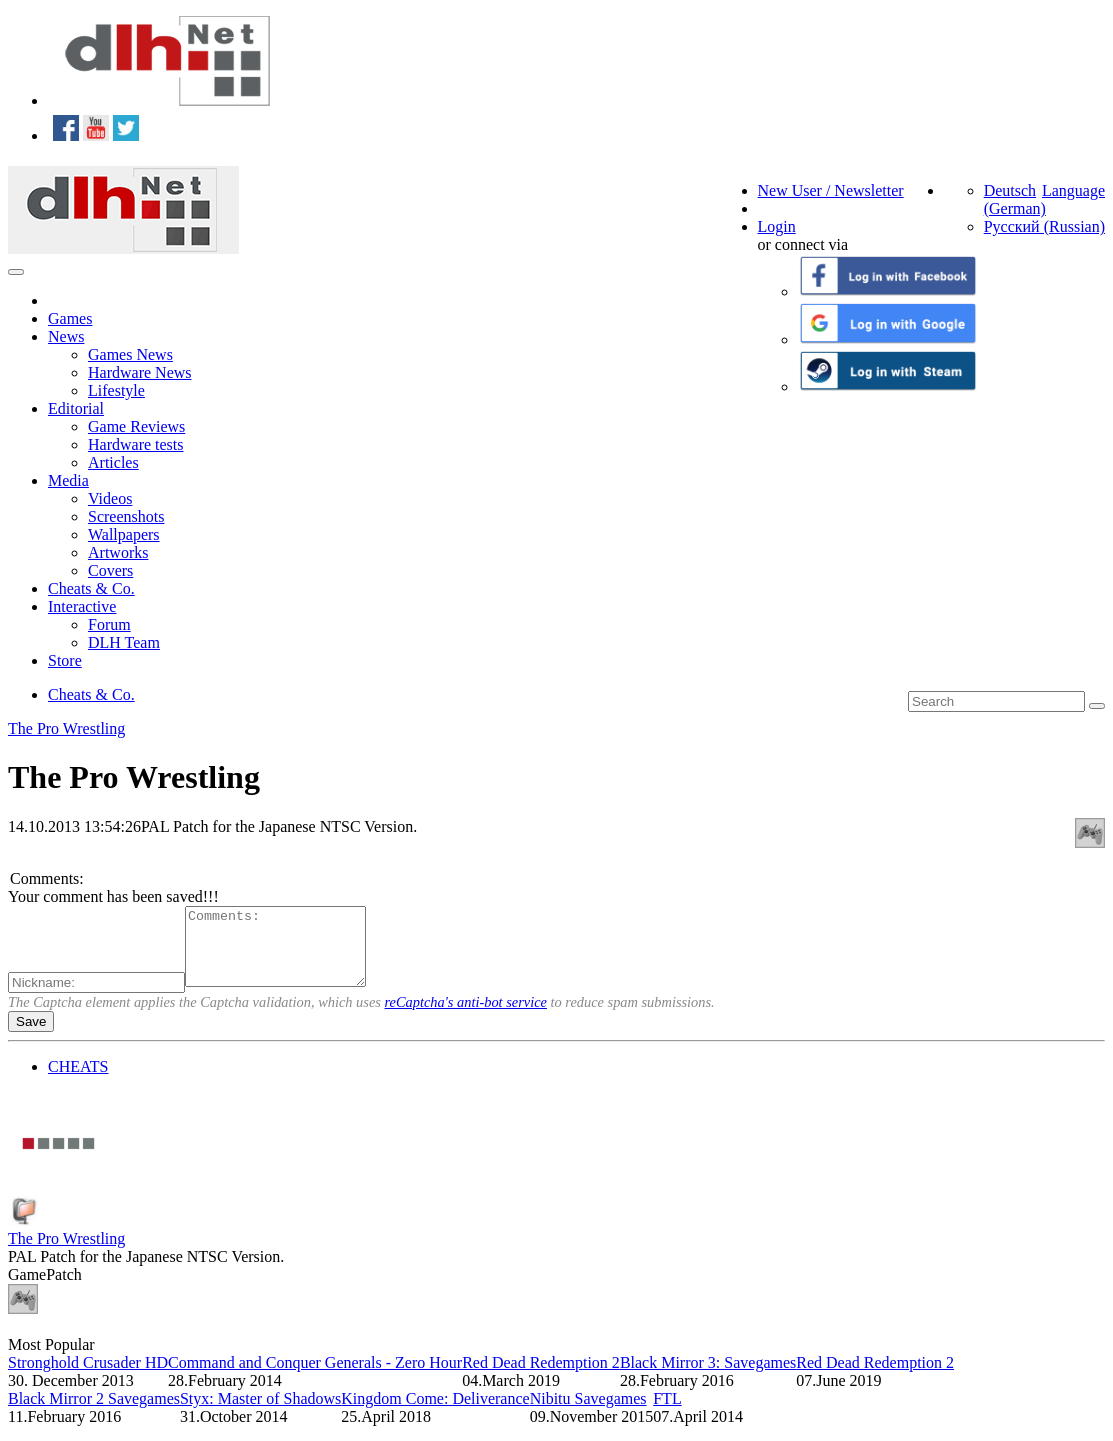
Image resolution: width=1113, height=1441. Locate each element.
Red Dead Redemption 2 (541, 1377)
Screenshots (126, 516)
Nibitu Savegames (588, 1413)
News (66, 336)
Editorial (76, 408)
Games (70, 318)
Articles (113, 462)
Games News (130, 354)
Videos (110, 498)
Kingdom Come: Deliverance (435, 1413)
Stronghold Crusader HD (88, 1377)
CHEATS (78, 1081)
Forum (109, 624)
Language (1073, 190)
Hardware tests (136, 444)
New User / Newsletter (831, 190)
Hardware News (140, 372)
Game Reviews (136, 426)
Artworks (118, 552)
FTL (667, 1413)
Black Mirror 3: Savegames (708, 1377)
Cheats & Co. (91, 588)
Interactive (82, 606)
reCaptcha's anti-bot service (466, 1017)
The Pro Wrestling (66, 728)
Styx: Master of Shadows (260, 1413)
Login (777, 226)
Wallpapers (124, 534)
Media (68, 480)
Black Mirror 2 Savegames (94, 1413)
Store (65, 660)
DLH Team (124, 642)
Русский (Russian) (1044, 226)
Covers (110, 570)
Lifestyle (116, 390)
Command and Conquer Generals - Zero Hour (315, 1377)
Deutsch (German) (1015, 199)
